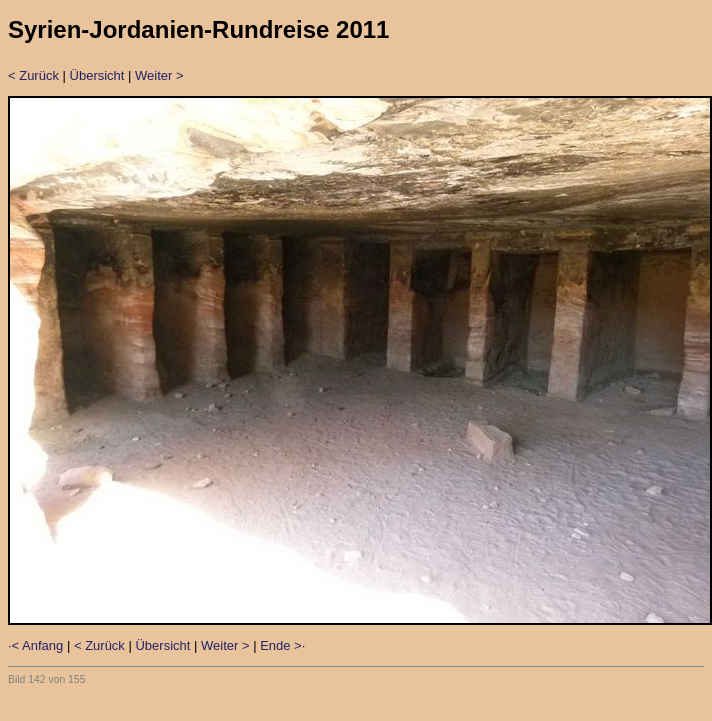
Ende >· (282, 645)
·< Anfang (35, 645)
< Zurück (33, 75)
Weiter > (159, 75)
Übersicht (97, 75)
